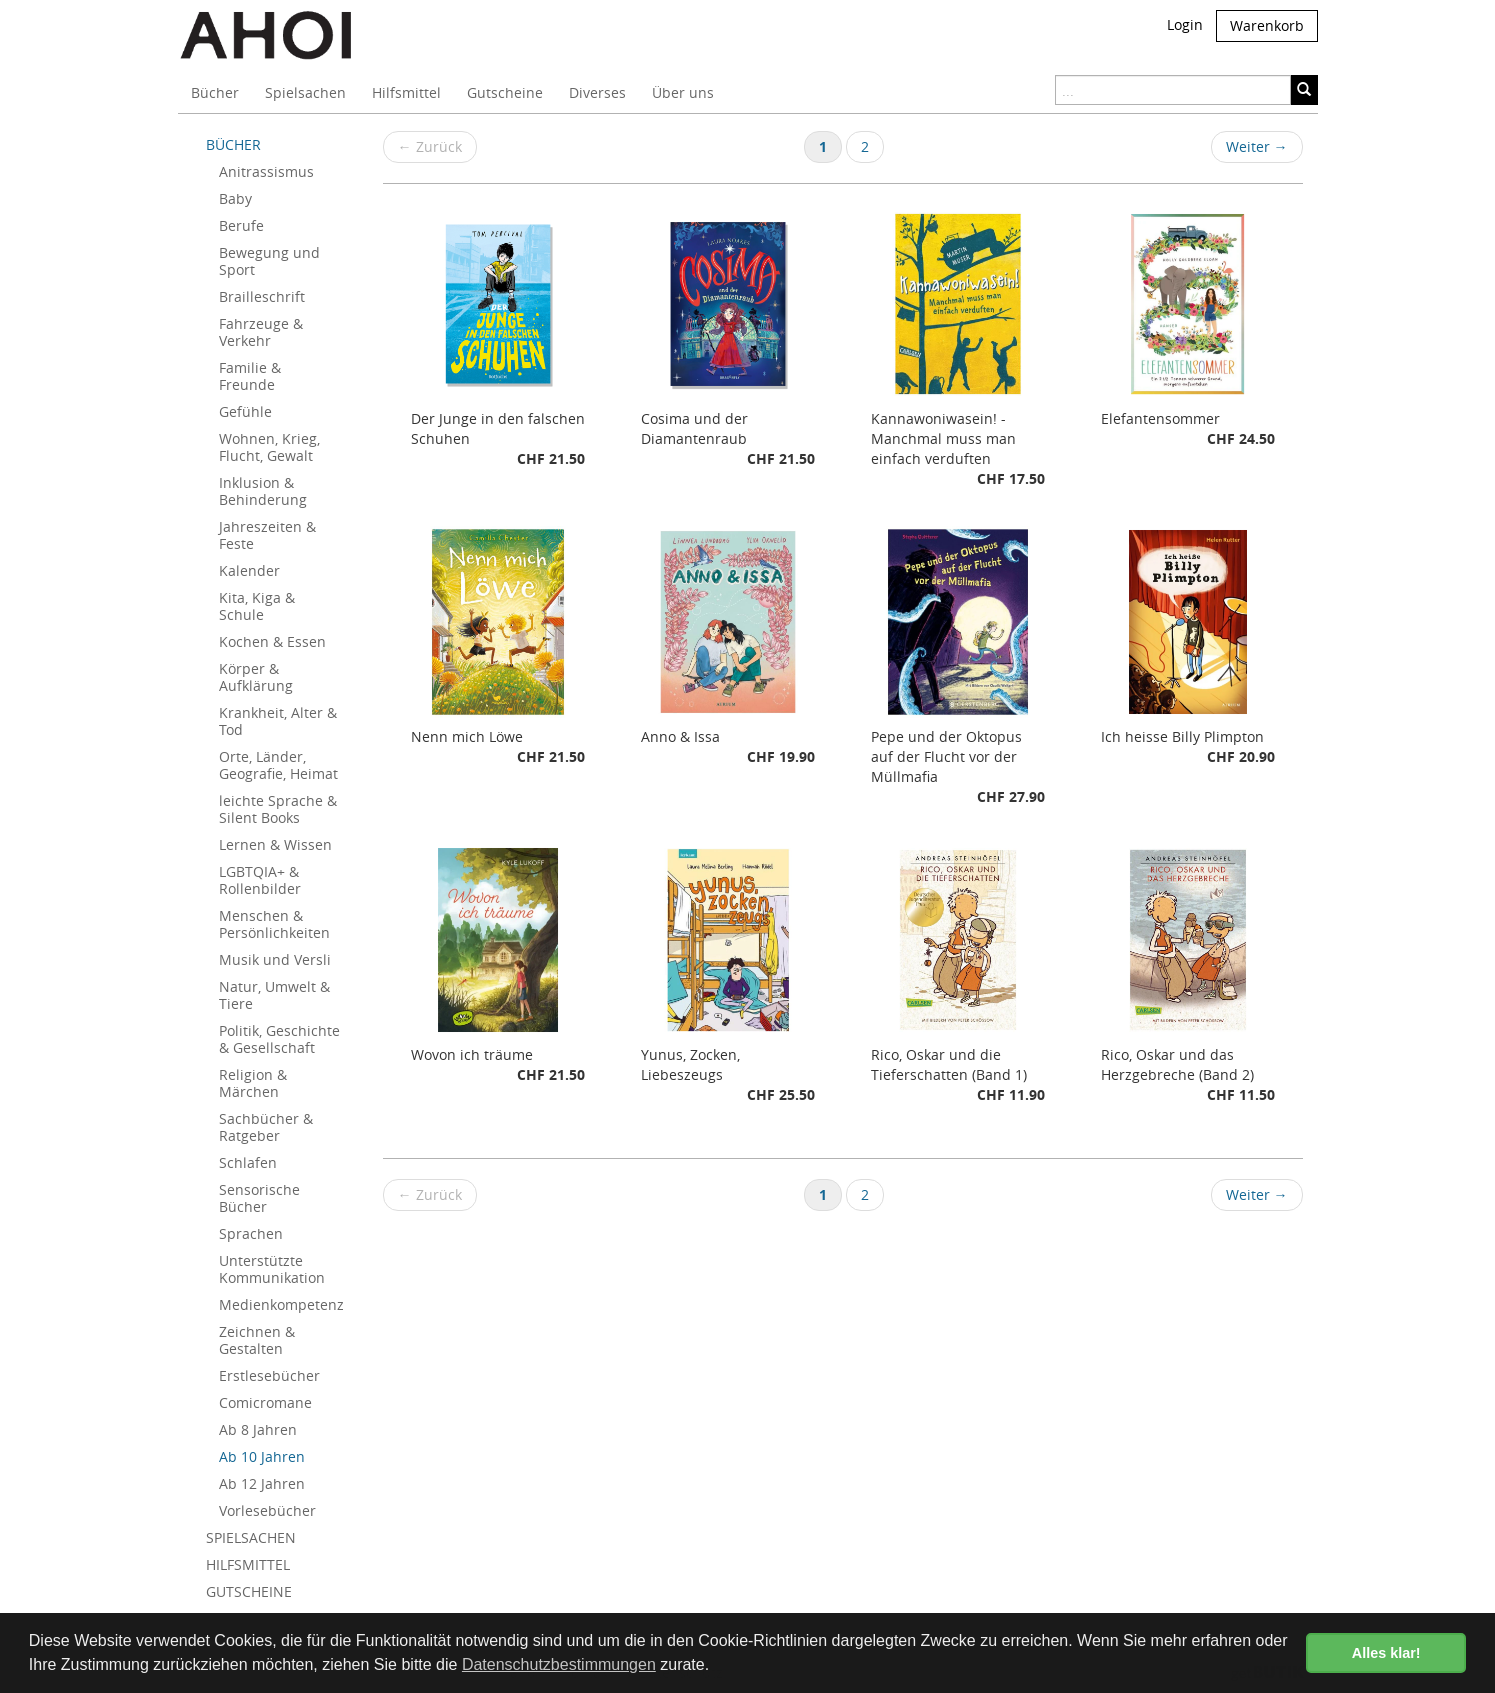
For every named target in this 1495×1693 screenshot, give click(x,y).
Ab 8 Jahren (258, 1429)
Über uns (683, 92)
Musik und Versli (275, 959)
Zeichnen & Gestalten (257, 1340)
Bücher (215, 92)
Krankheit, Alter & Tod (278, 721)
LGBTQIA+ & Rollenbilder (260, 880)
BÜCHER (233, 144)
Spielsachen (305, 92)
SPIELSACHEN (251, 1537)
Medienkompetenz (281, 1304)
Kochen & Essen (272, 641)
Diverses (597, 92)
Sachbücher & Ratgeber (266, 1127)
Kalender (249, 570)
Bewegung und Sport (269, 261)
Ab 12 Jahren (262, 1483)
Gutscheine (505, 92)
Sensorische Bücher (259, 1198)
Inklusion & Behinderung (263, 491)
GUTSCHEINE (249, 1591)
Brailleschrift (262, 296)
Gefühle (245, 411)
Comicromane (265, 1402)
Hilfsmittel (406, 92)
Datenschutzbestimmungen (559, 1664)
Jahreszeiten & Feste (267, 535)
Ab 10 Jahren (262, 1456)
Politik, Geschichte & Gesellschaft (279, 1039)
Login (1185, 24)
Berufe (241, 225)
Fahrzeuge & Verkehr (261, 332)
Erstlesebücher (269, 1375)
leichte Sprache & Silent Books (278, 809)
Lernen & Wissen (275, 844)
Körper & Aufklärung (256, 677)
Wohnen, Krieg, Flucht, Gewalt (269, 447)
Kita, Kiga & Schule (257, 606)
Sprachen (251, 1233)
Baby (235, 198)
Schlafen (248, 1162)
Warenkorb (1267, 25)
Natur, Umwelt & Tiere (274, 995)
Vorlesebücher (267, 1510)
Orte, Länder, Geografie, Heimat (278, 765)
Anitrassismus (266, 171)
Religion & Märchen (253, 1083)
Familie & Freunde (250, 376)
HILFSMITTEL (248, 1564)
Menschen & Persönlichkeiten (274, 924)
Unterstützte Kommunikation (272, 1269)
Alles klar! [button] (1386, 1653)
